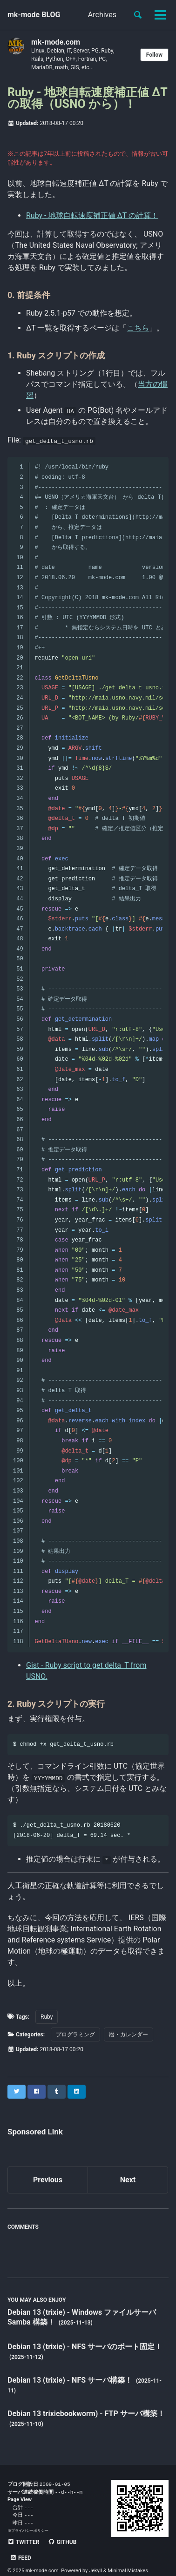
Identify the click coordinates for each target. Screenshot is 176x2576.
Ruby (47, 2017)
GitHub (62, 2544)
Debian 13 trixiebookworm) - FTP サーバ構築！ (86, 2413)
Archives (102, 14)
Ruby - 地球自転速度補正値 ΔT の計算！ (92, 215)
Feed (96, 2544)
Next (127, 2179)
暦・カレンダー (128, 2034)
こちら (138, 328)
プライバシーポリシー (29, 2532)
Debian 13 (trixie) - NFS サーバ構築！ (70, 2380)
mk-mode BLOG (34, 14)
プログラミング (75, 2034)
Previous (47, 2179)
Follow (154, 55)
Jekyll (95, 2557)
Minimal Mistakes (128, 2557)
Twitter (23, 2544)
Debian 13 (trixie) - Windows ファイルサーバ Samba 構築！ (81, 2317)
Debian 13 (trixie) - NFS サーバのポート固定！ (84, 2346)
